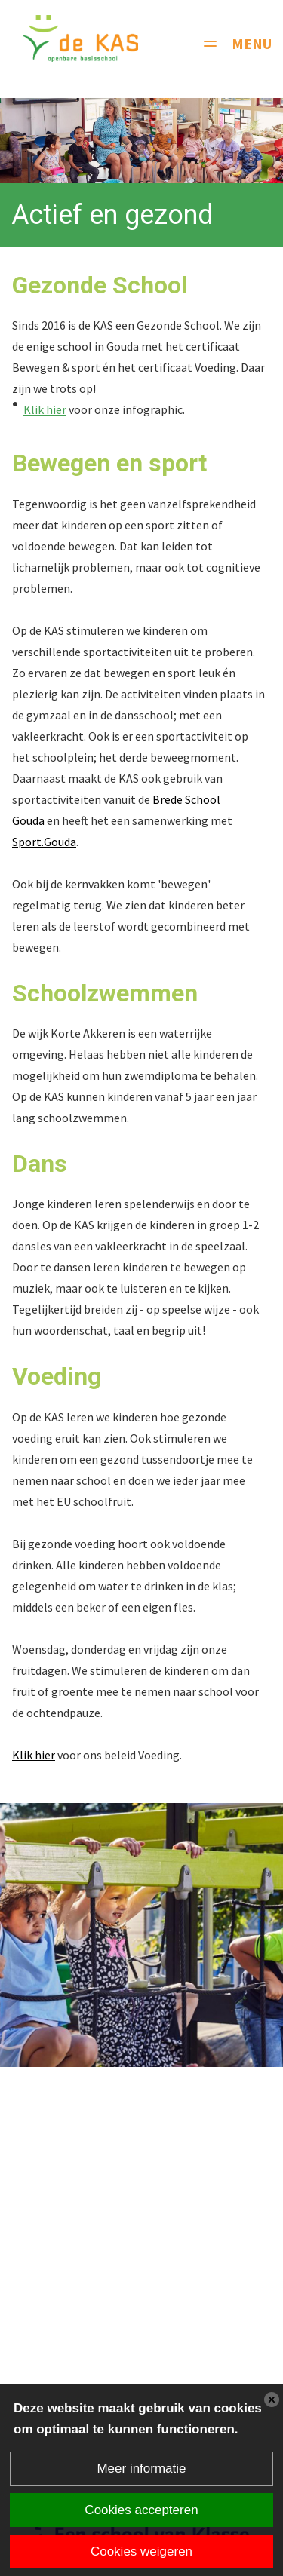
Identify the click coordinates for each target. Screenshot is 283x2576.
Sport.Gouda (44, 841)
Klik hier (44, 409)
